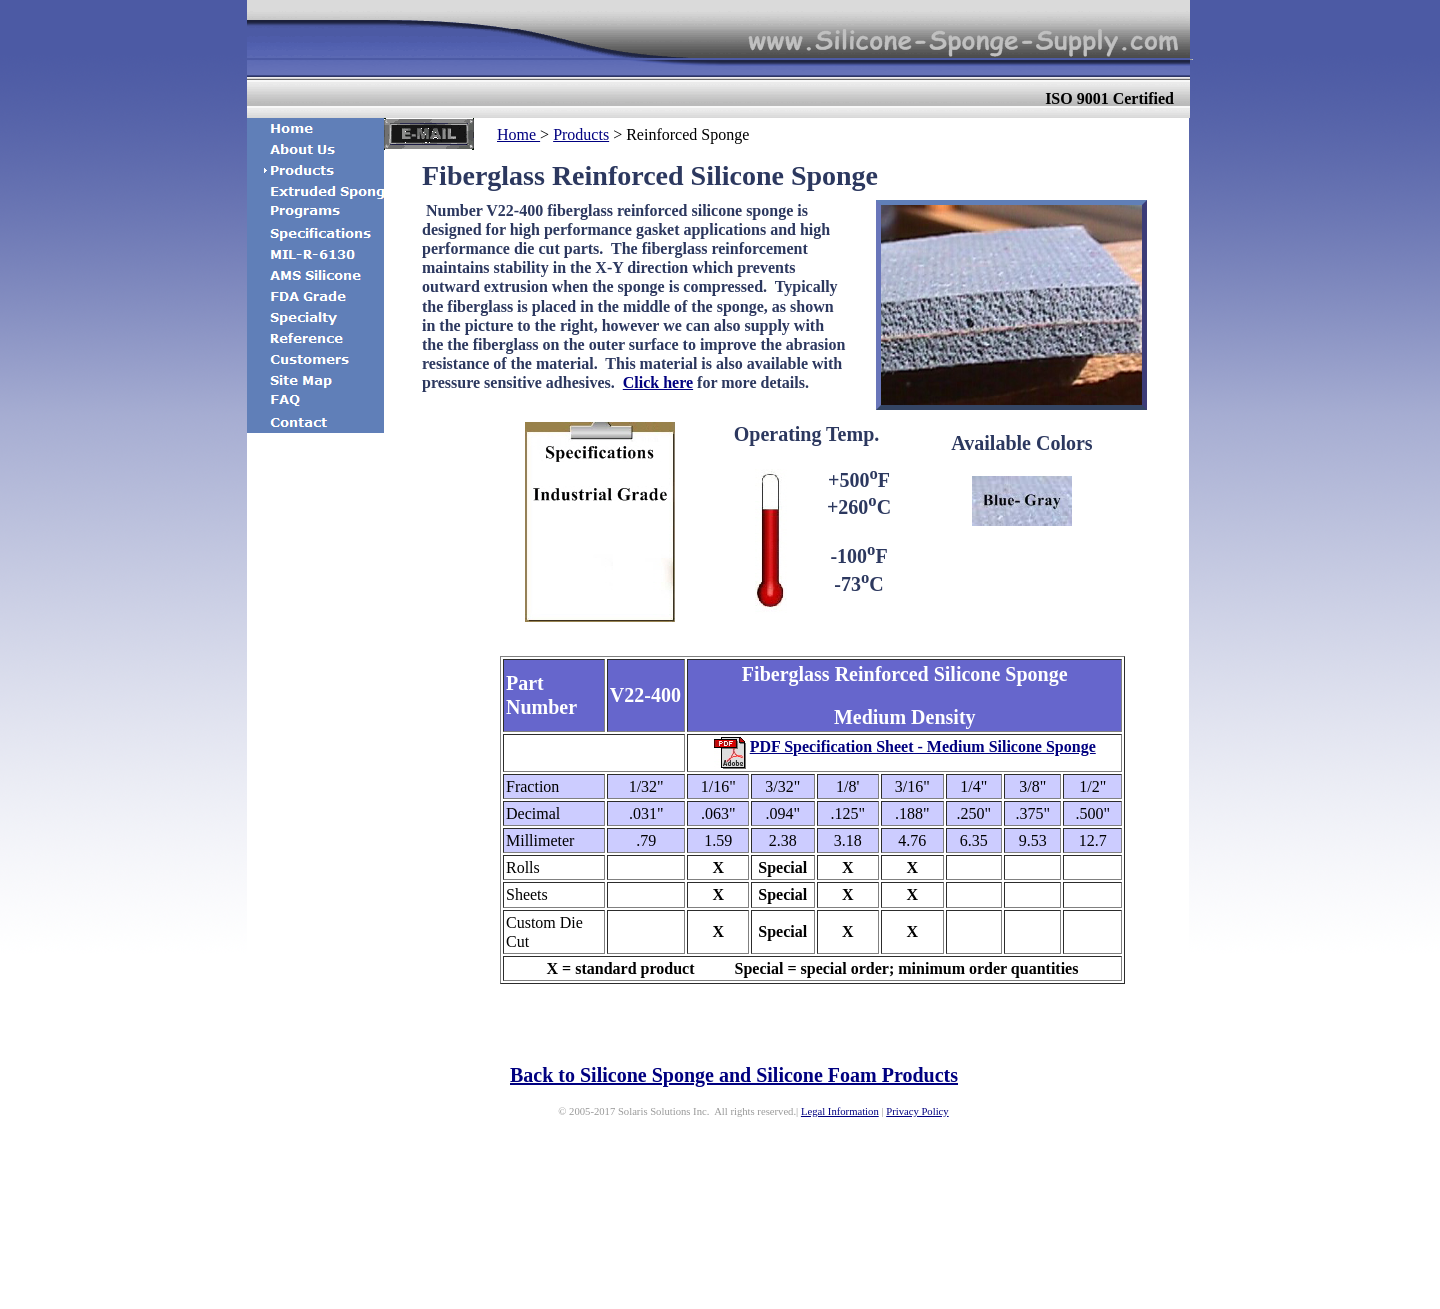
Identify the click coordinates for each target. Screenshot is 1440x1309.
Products (581, 134)
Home (518, 134)
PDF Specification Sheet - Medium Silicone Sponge (923, 746)
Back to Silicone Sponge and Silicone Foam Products (734, 1075)
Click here (658, 382)
